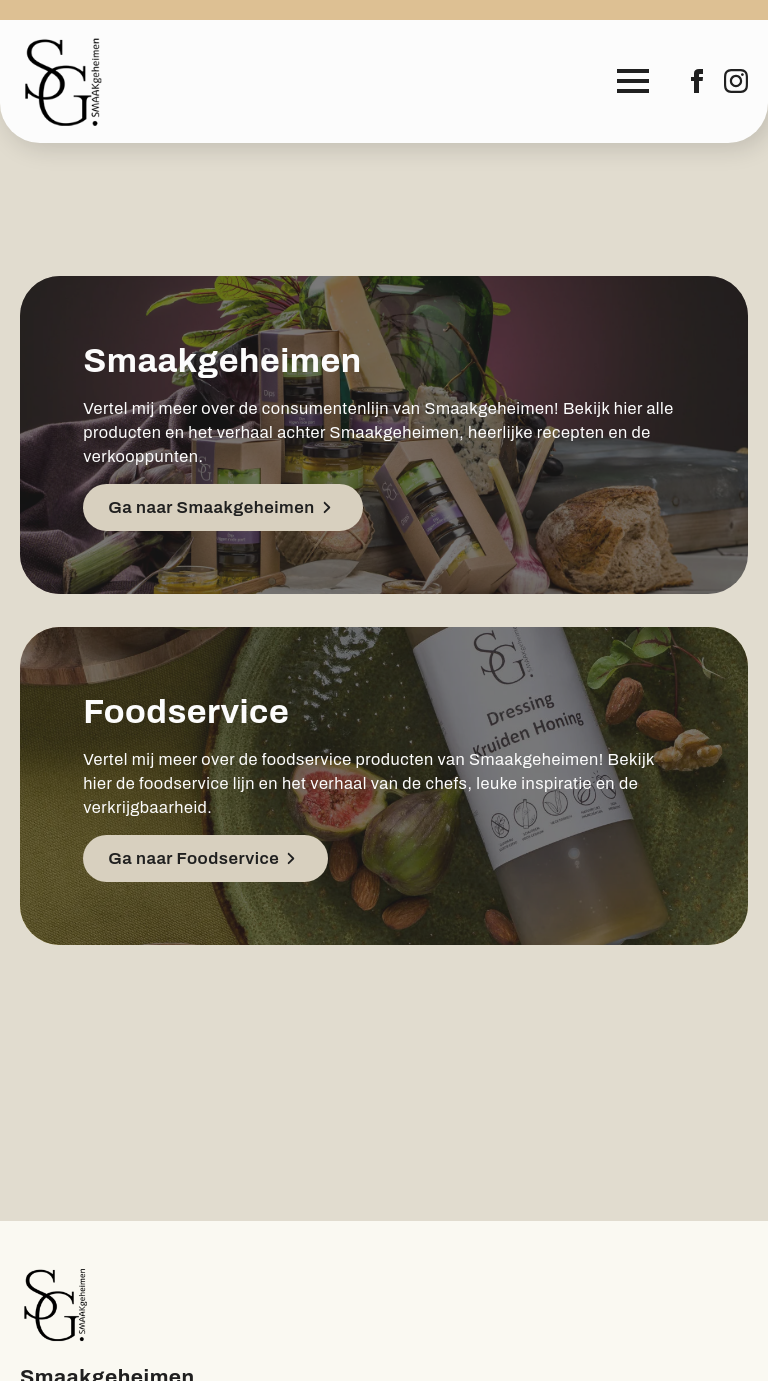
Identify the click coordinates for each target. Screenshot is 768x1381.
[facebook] (697, 81)
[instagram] (736, 81)
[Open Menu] (633, 81)
